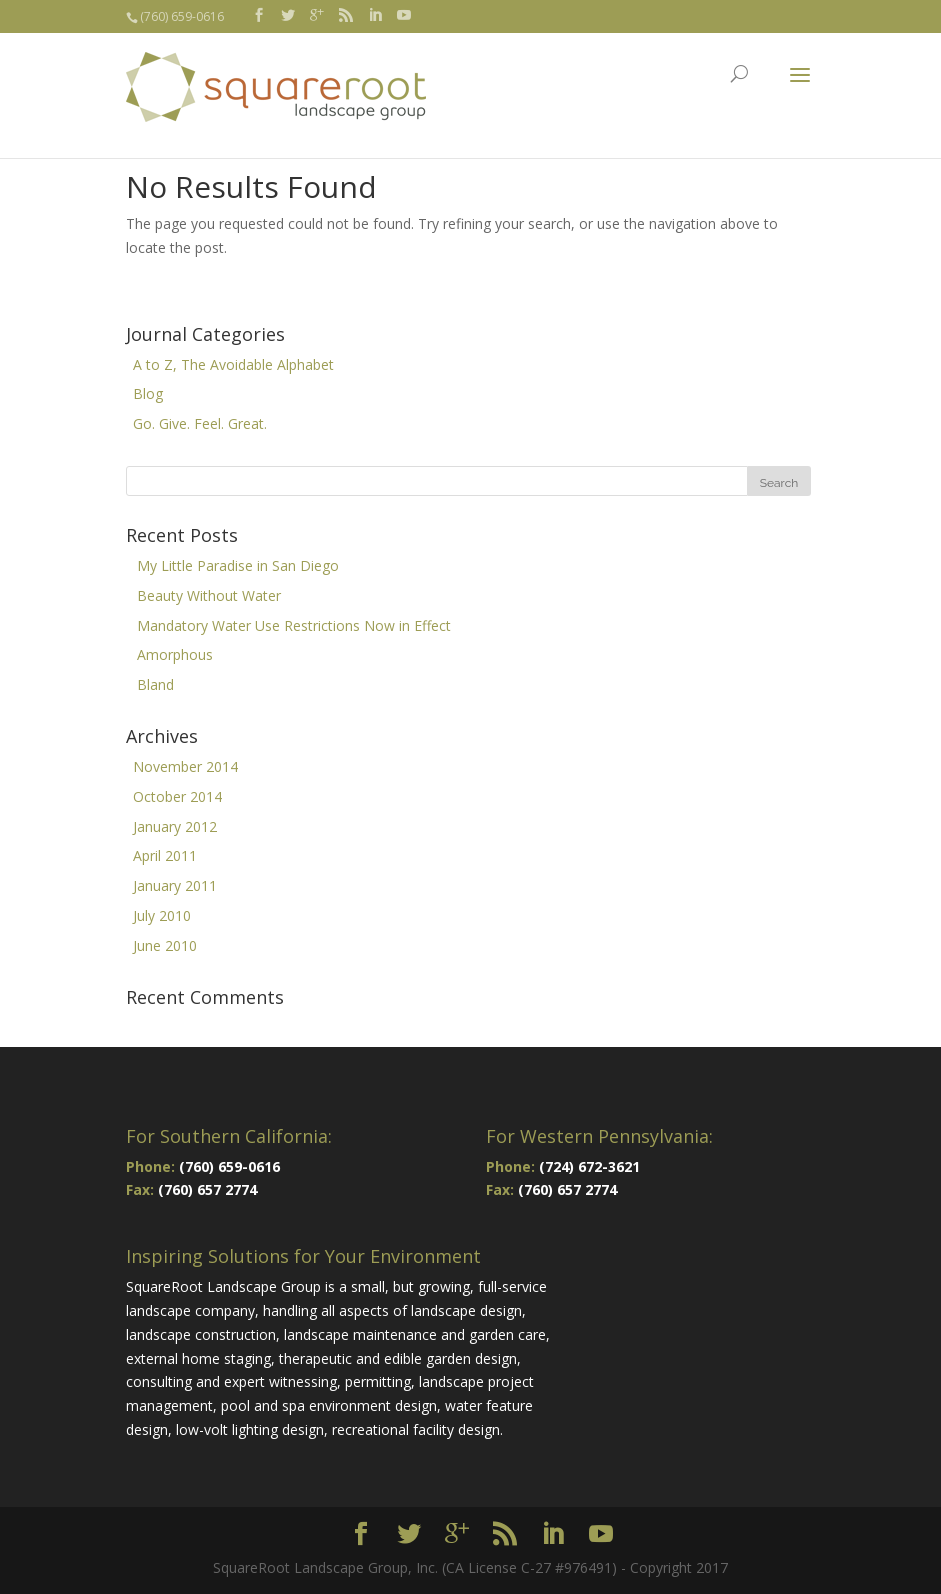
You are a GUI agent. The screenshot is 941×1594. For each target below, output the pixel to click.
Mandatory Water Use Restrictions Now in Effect (294, 625)
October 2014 (177, 796)
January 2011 (175, 885)
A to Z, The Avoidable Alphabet (233, 364)
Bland (155, 684)
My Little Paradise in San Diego (238, 565)
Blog (148, 393)
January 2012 (175, 826)
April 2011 (165, 855)
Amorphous (175, 654)
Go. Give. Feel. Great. (200, 423)
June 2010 (165, 945)
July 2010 (162, 915)
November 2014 (185, 766)
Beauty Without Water (209, 595)
